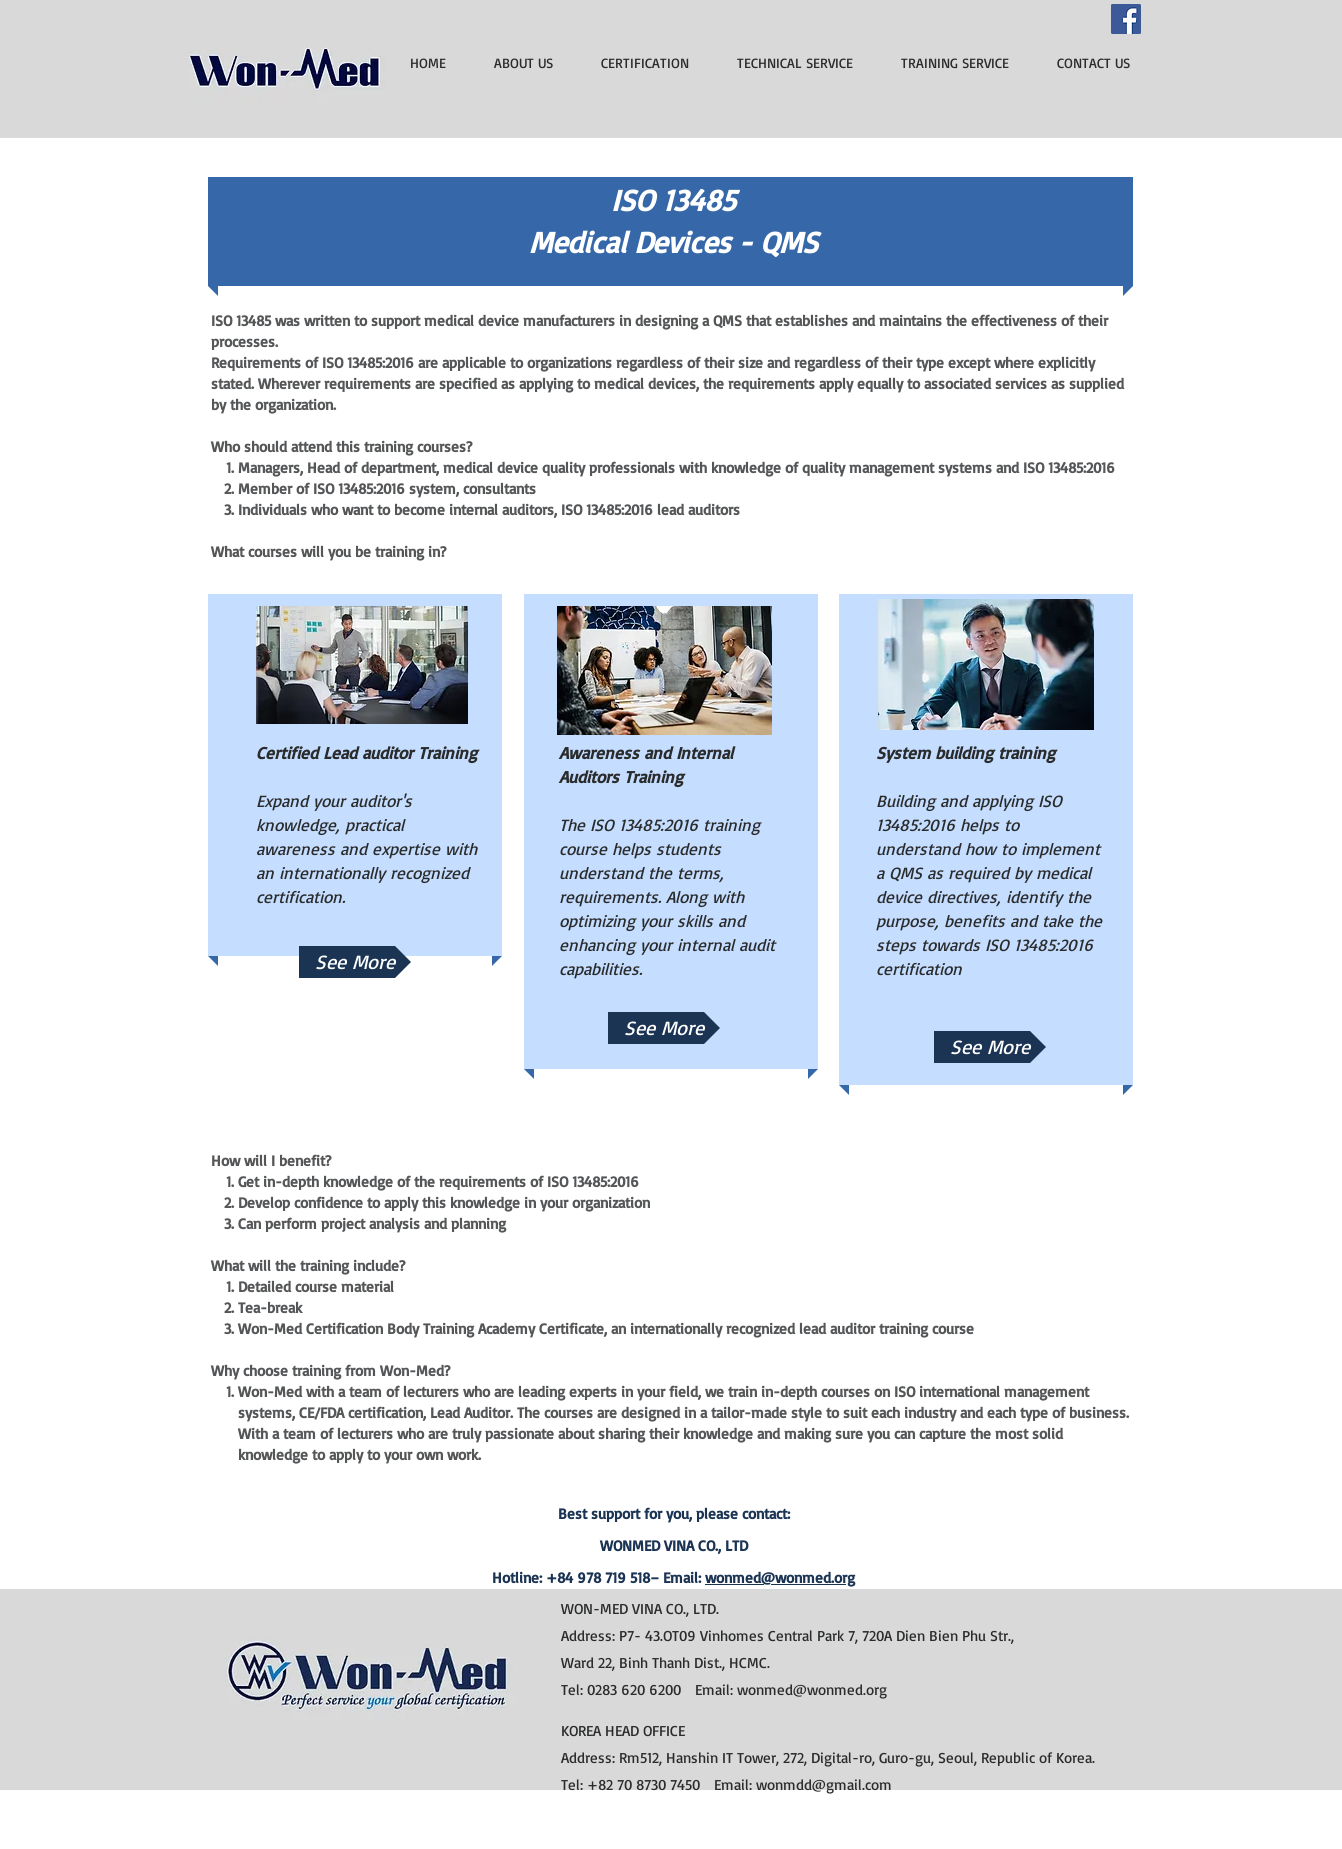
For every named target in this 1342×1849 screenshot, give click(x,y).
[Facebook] (1126, 19)
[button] (664, 1028)
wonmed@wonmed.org (780, 1577)
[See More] (355, 962)
